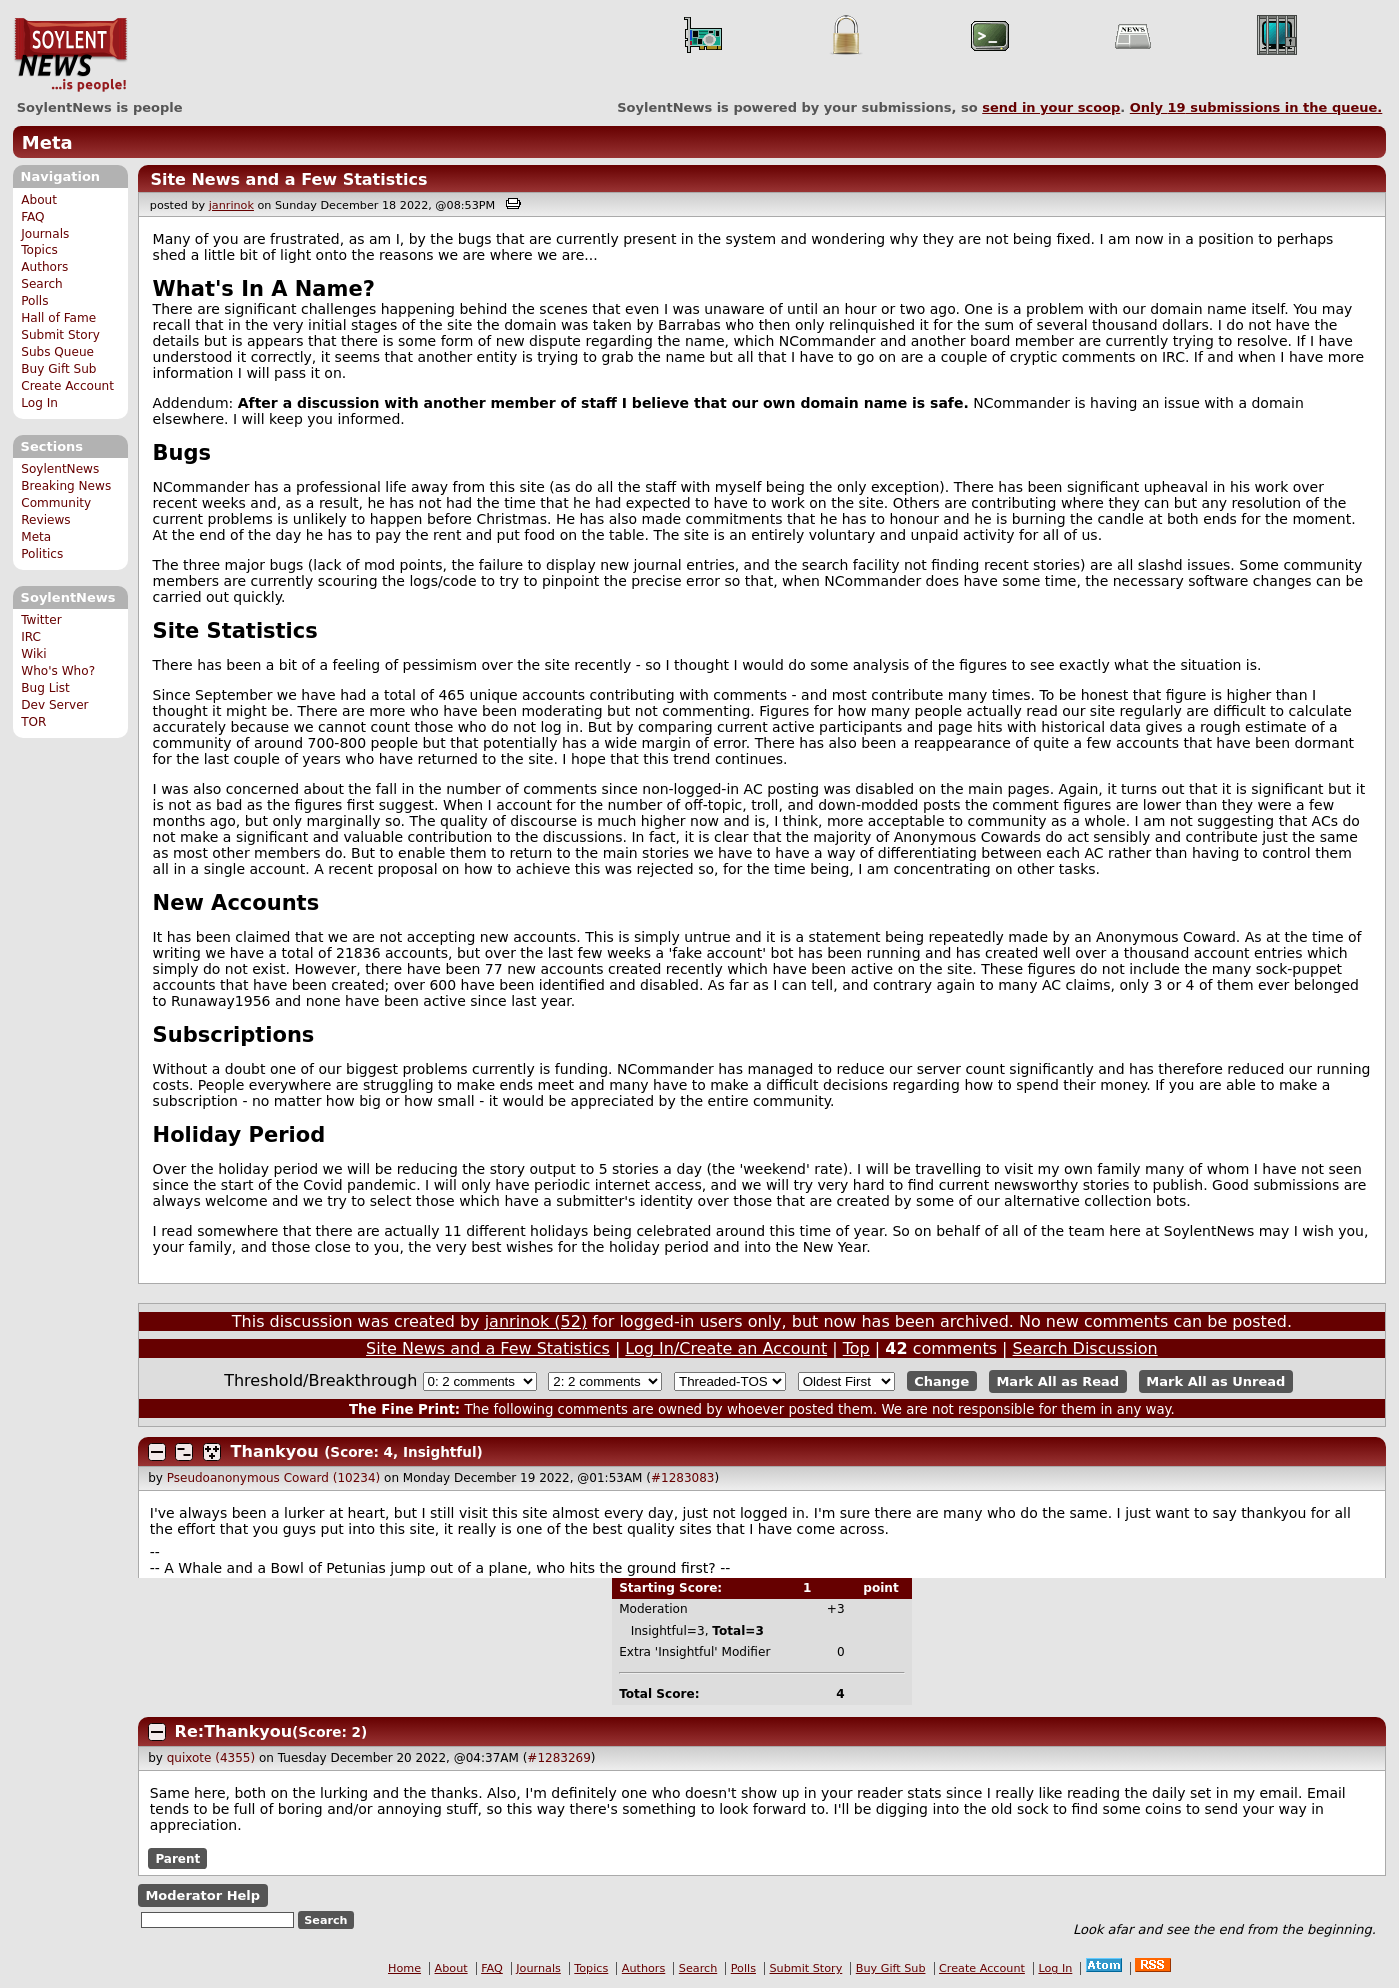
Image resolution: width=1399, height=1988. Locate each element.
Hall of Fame (58, 318)
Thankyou (275, 1451)
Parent (177, 1858)
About (39, 200)
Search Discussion (1085, 1348)
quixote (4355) (211, 1758)
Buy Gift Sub (58, 369)
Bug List (45, 688)
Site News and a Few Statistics (288, 179)
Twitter (41, 620)
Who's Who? (58, 671)
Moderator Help (202, 1895)
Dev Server (54, 705)
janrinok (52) (536, 1321)
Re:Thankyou (234, 1731)
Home (404, 1968)
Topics (39, 250)
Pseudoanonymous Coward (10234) (274, 1478)
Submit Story (60, 335)
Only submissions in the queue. (1256, 107)
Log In (39, 403)
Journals (45, 234)
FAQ (32, 217)
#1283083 (683, 1478)
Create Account (67, 386)
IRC (31, 637)
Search (42, 284)
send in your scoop (1051, 107)
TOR (33, 722)
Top (856, 1348)
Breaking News (66, 486)
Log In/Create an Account (726, 1348)
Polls (34, 301)
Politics (42, 554)
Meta (47, 142)
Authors (44, 267)
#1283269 (559, 1758)
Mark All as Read (1057, 1381)
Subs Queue (57, 352)
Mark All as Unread (1215, 1381)
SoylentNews (70, 55)
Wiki (33, 654)
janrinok (231, 205)
